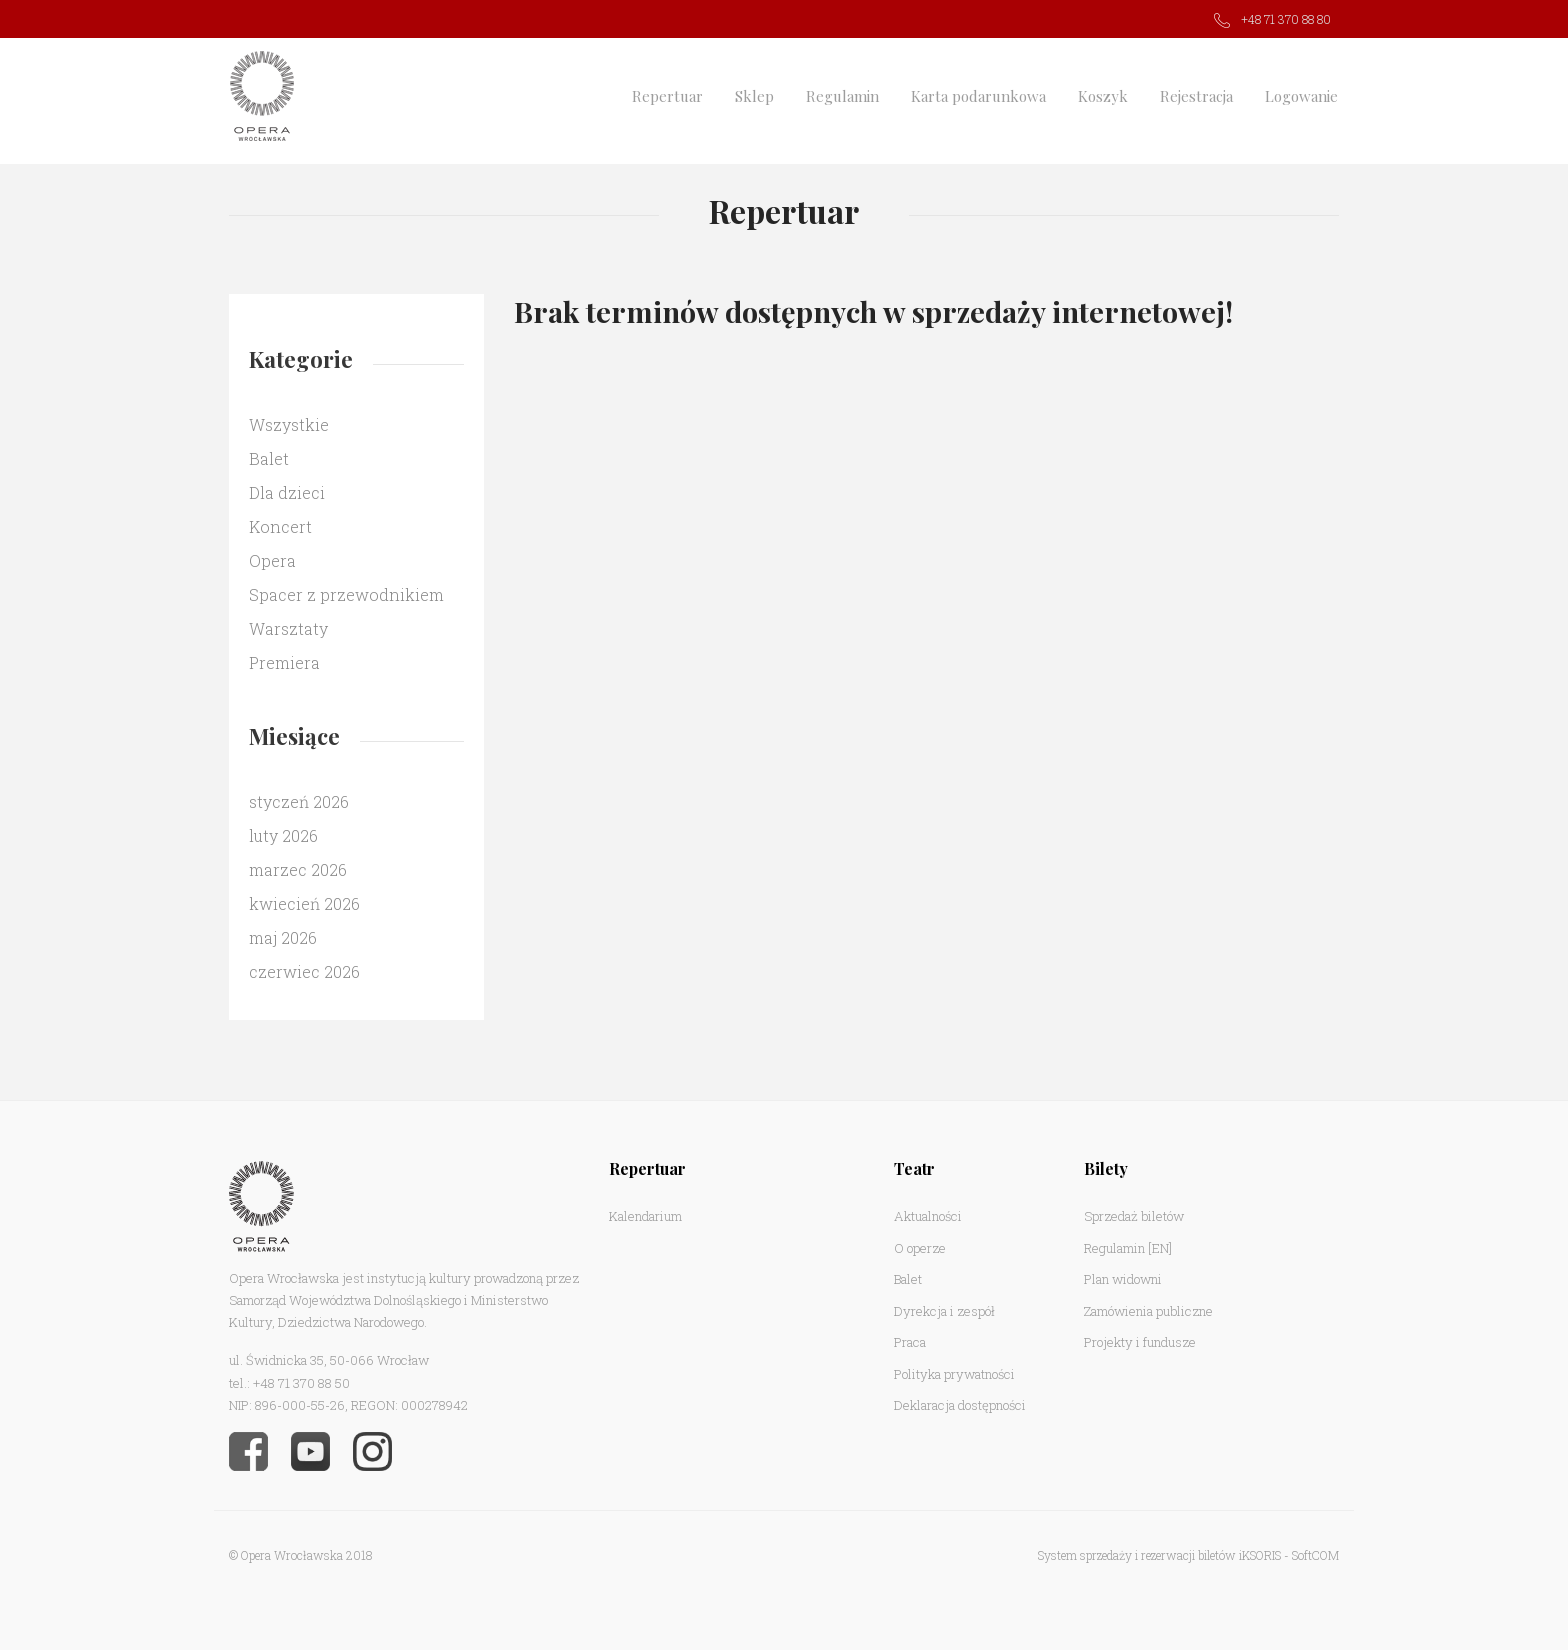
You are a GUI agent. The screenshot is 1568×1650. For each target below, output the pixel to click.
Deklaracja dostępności (960, 1405)
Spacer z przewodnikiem (346, 594)
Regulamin (842, 96)
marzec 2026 (298, 869)
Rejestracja (1196, 96)
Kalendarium (645, 1216)
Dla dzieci (287, 492)
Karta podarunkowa (978, 96)
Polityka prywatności (954, 1374)
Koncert (280, 526)
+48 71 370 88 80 (1286, 19)
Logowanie (1301, 96)
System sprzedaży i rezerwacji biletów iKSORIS (1159, 1555)
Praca (910, 1342)
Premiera (284, 662)
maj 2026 (283, 937)
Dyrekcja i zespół (944, 1311)
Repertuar (667, 96)
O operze (920, 1248)
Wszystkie (289, 424)
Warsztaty (288, 628)
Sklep (754, 96)
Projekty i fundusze (1140, 1342)
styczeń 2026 (299, 801)
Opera (272, 560)
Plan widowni (1123, 1279)
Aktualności (928, 1216)
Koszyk (1103, 96)
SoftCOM (1315, 1555)
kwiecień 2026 (304, 903)
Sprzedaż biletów (1134, 1216)
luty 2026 (283, 835)
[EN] (1160, 1248)
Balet (269, 458)
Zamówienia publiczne (1148, 1311)
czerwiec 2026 (304, 971)
